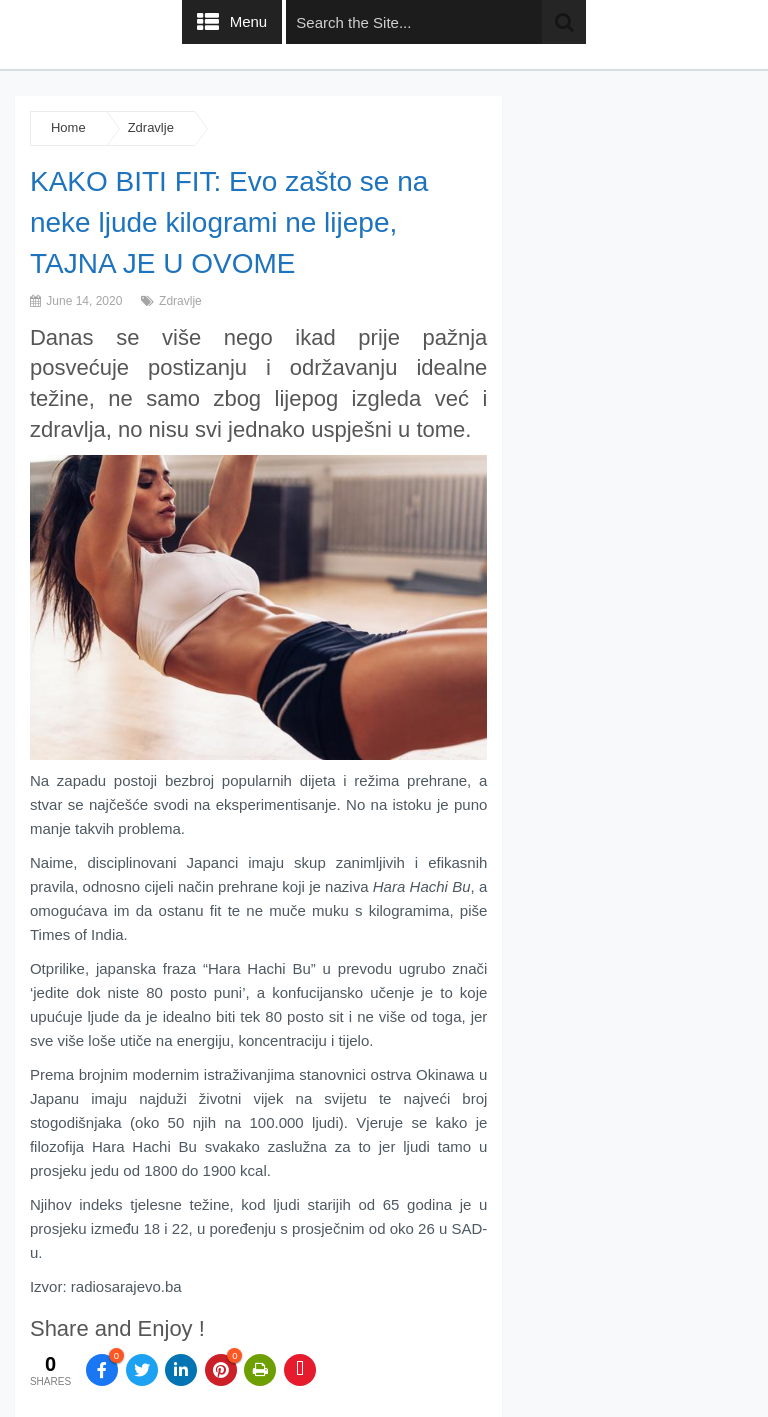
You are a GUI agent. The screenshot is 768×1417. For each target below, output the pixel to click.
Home (68, 127)
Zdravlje (151, 127)
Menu (249, 21)
